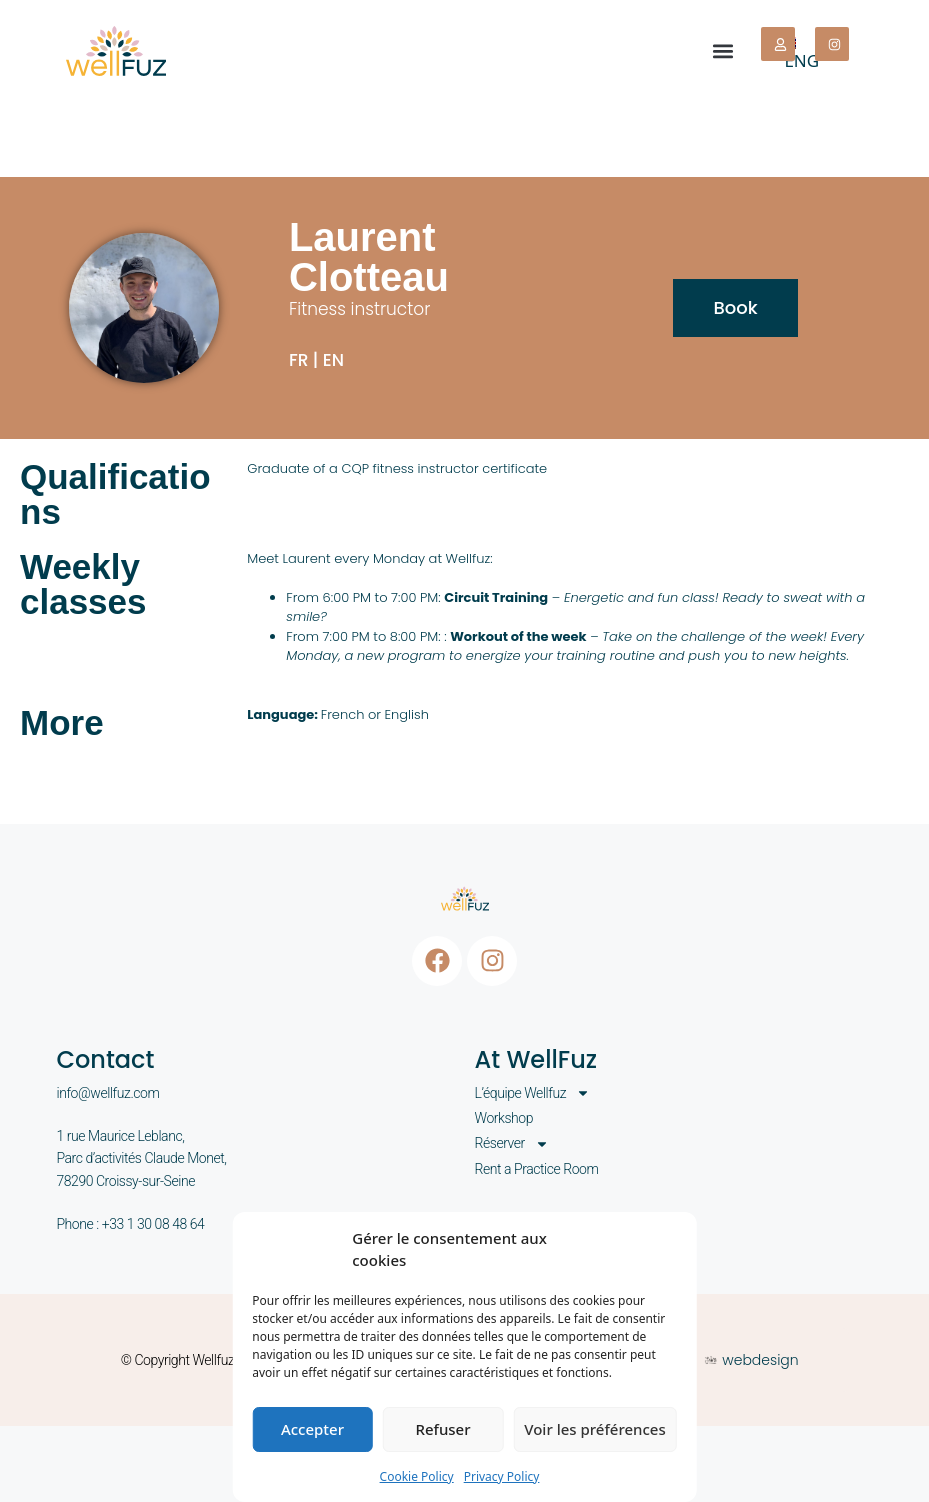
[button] (723, 51)
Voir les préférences (594, 1429)
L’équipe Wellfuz (533, 1093)
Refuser (442, 1429)
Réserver (512, 1143)
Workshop (504, 1118)
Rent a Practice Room (537, 1169)
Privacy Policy (502, 1476)
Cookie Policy (417, 1476)
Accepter (312, 1429)
